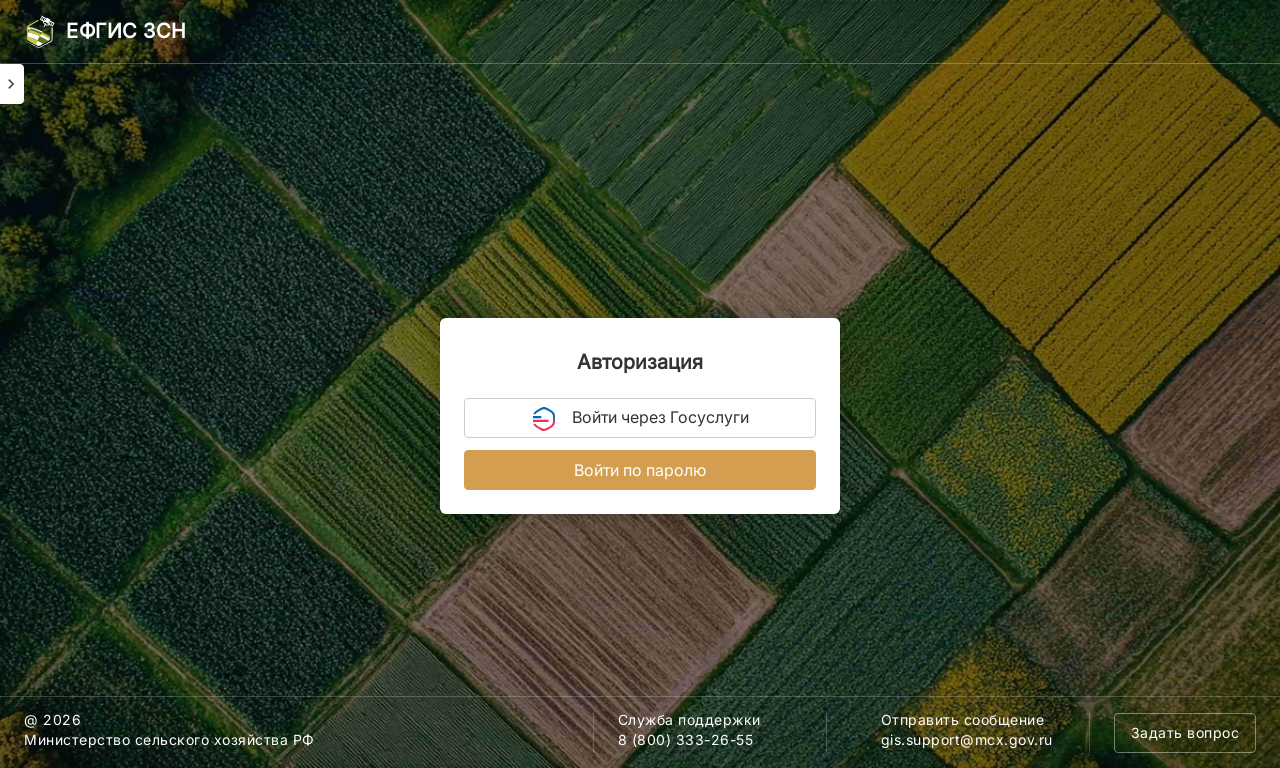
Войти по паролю (640, 470)
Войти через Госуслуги (640, 419)
